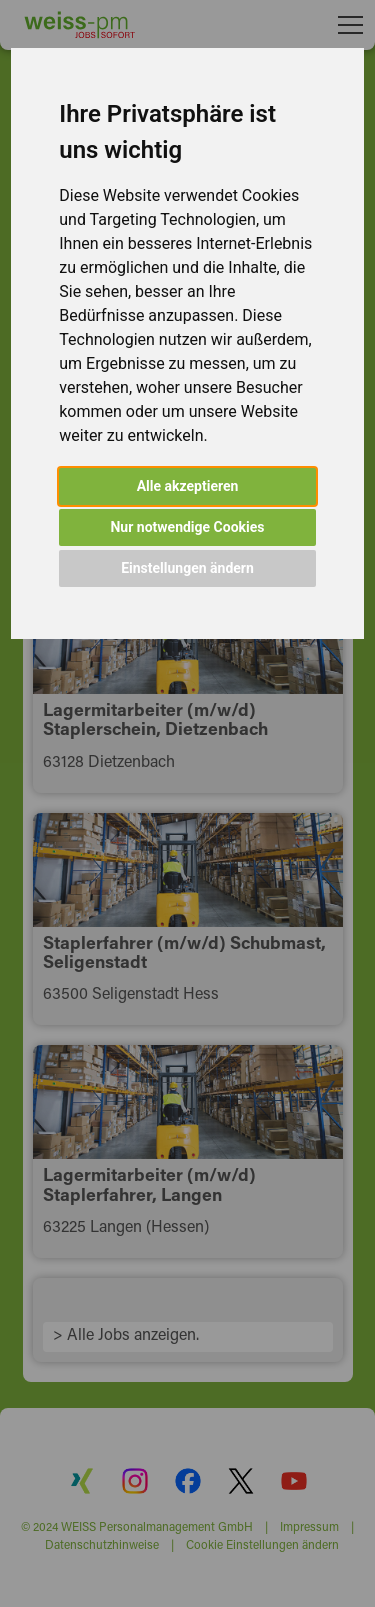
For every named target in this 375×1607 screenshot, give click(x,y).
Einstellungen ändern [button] (187, 568)
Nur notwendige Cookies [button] (187, 527)
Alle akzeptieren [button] (188, 486)
